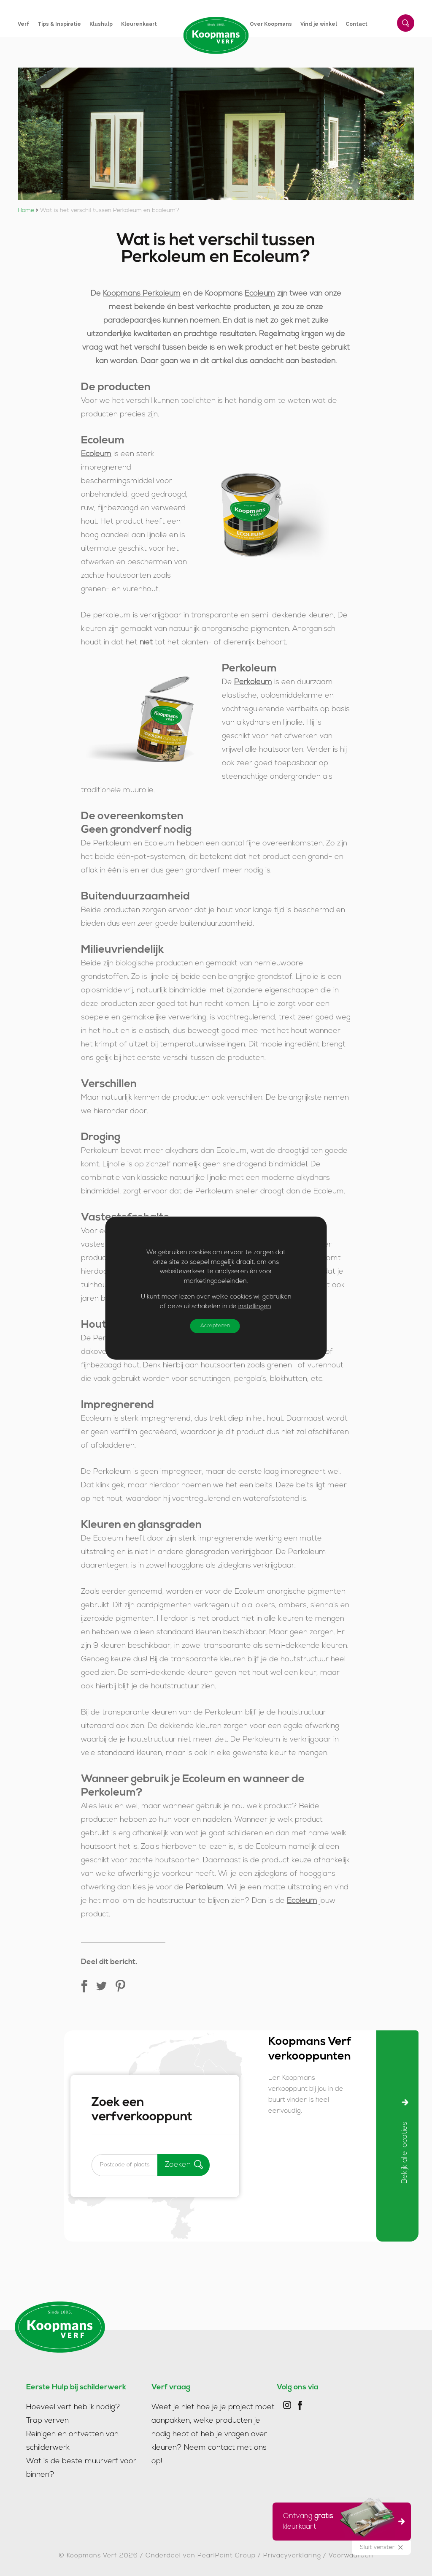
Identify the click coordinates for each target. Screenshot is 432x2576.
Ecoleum (260, 294)
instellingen (254, 1306)
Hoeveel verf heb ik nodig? (73, 2403)
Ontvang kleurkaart (339, 2520)
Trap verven (47, 2417)
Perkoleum (253, 682)
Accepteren (218, 1326)
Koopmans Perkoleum (142, 294)
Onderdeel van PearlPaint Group (201, 2552)
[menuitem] (28, 24)
